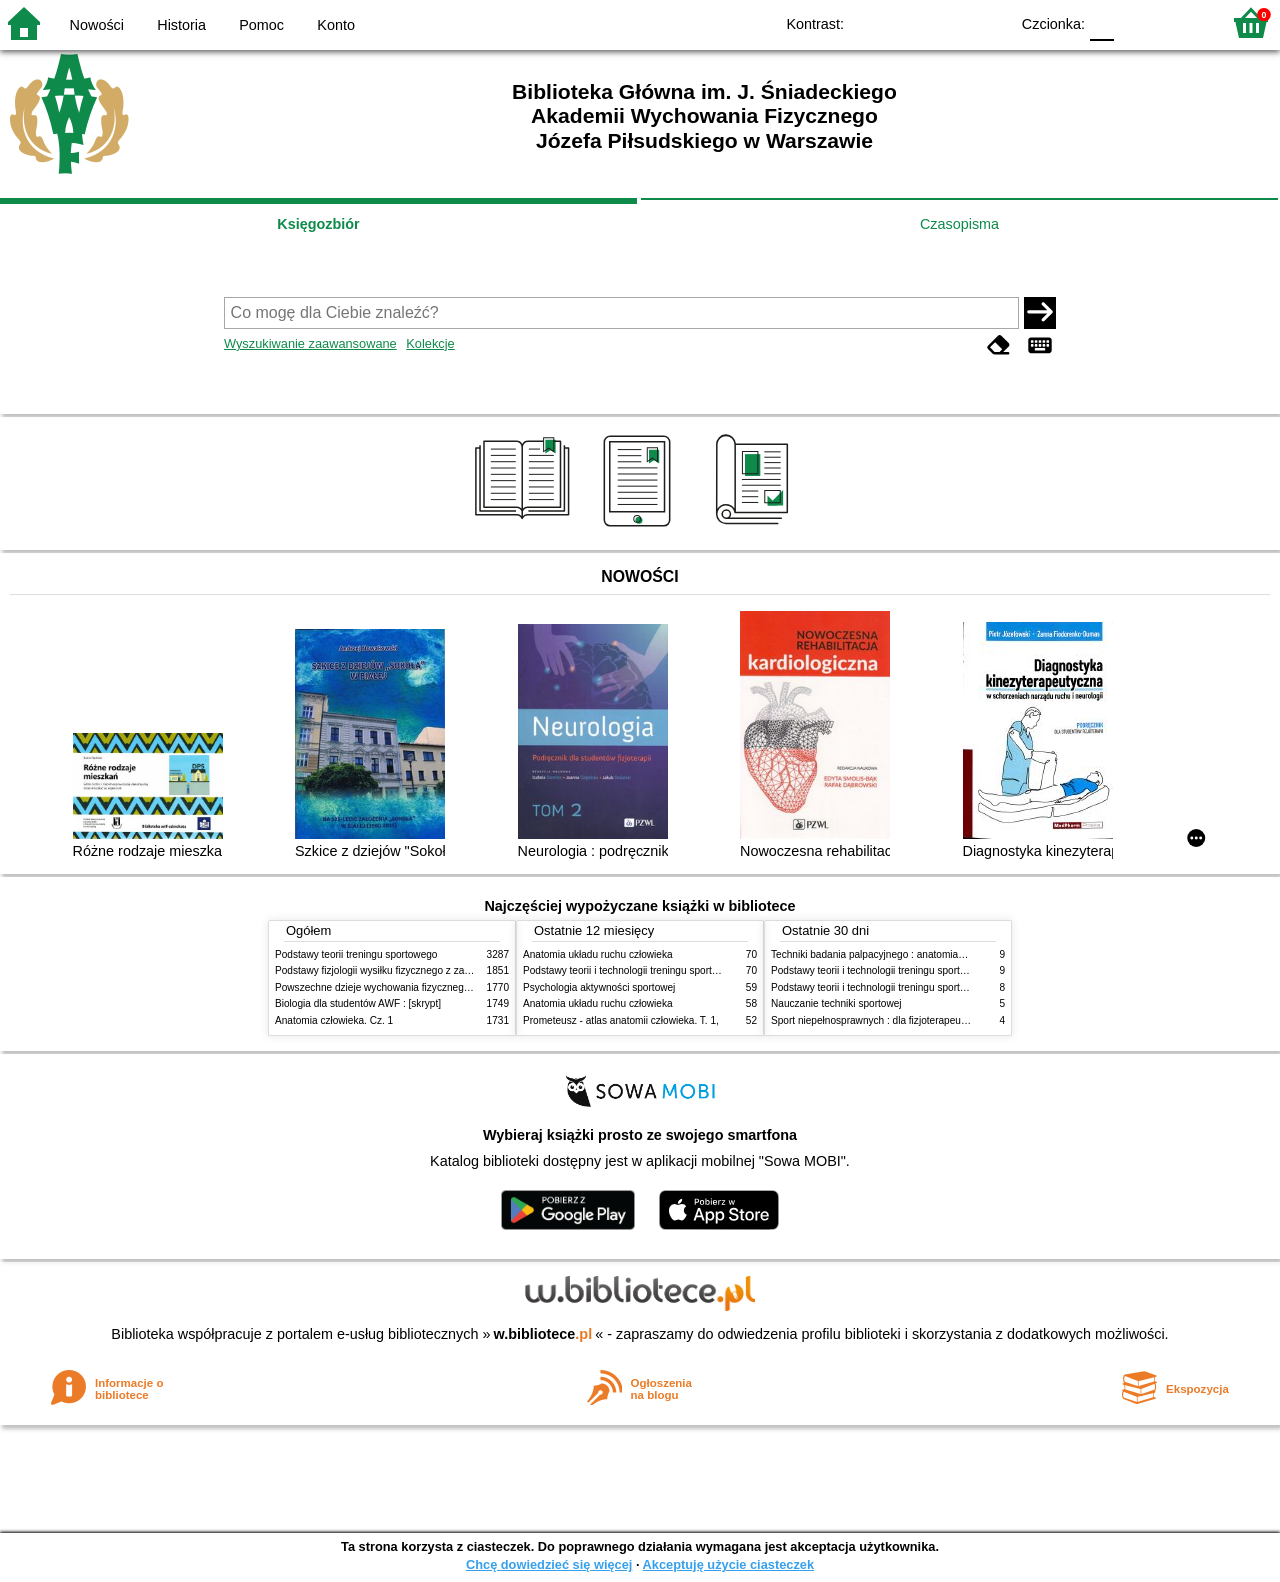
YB (947, 22)
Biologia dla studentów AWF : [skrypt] (358, 1003)
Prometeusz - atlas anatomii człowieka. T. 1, (621, 1020)
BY (987, 22)
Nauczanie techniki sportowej (836, 1003)
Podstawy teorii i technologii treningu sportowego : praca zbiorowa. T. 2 (681, 970)
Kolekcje (430, 343)
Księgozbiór (318, 224)
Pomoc (261, 25)
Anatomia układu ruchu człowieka (598, 954)
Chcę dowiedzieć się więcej (549, 1564)
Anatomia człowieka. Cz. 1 (334, 1020)
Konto (336, 25)
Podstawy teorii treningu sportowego (356, 954)
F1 (1136, 22)
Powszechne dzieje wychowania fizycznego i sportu (390, 987)
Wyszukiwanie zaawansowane (310, 343)
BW (907, 22)
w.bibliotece (543, 1334)
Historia (181, 25)
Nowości (97, 25)
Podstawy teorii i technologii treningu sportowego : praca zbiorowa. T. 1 (929, 987)
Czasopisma (959, 224)
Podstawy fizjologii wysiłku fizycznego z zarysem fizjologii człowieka (426, 970)
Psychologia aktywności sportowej (599, 987)
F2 (1182, 22)
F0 (1101, 22)
